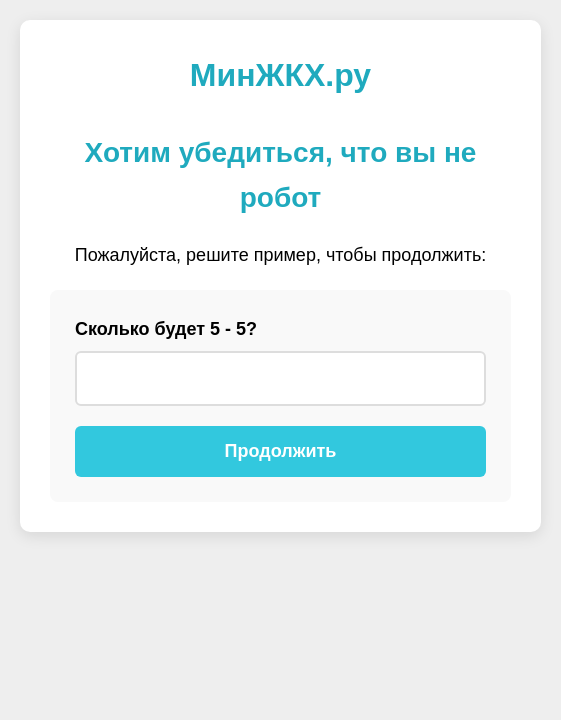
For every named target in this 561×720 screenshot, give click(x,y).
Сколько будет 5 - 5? (166, 329)
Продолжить (281, 451)
